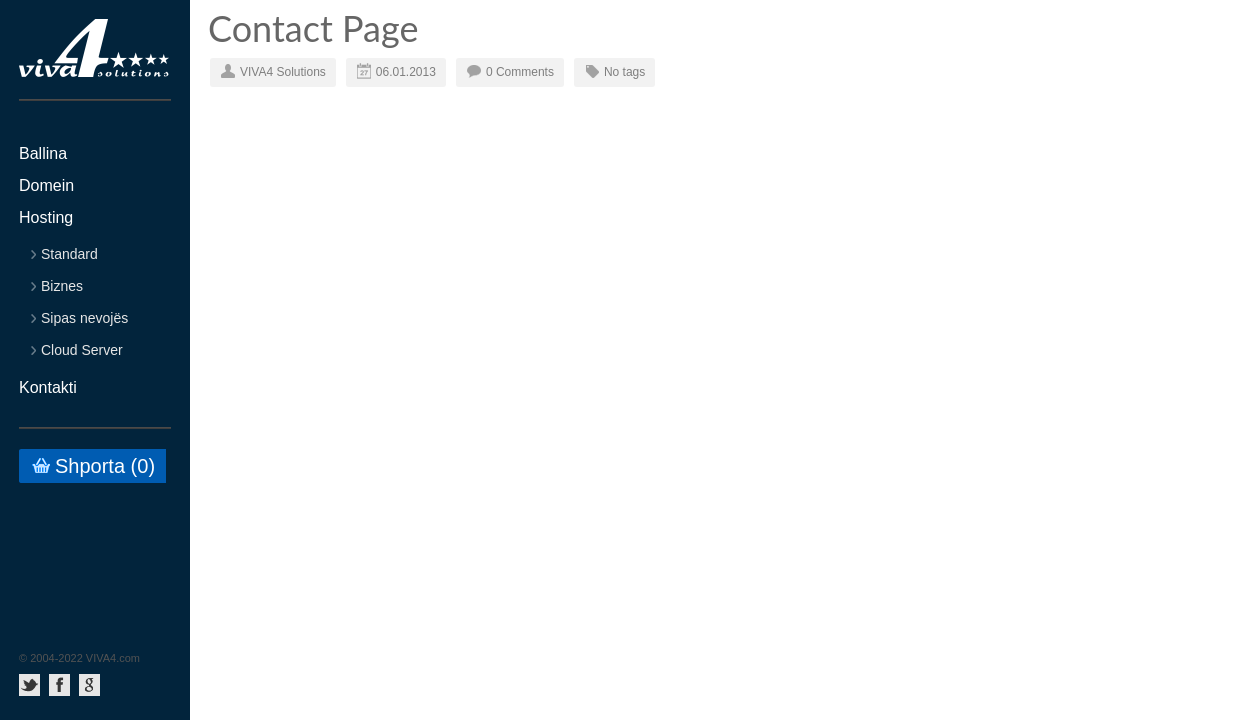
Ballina (43, 154)
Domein (46, 186)
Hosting (46, 218)
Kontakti (48, 388)
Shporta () (105, 466)
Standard (69, 254)
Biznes (62, 286)
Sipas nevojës (84, 318)
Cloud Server (82, 350)
